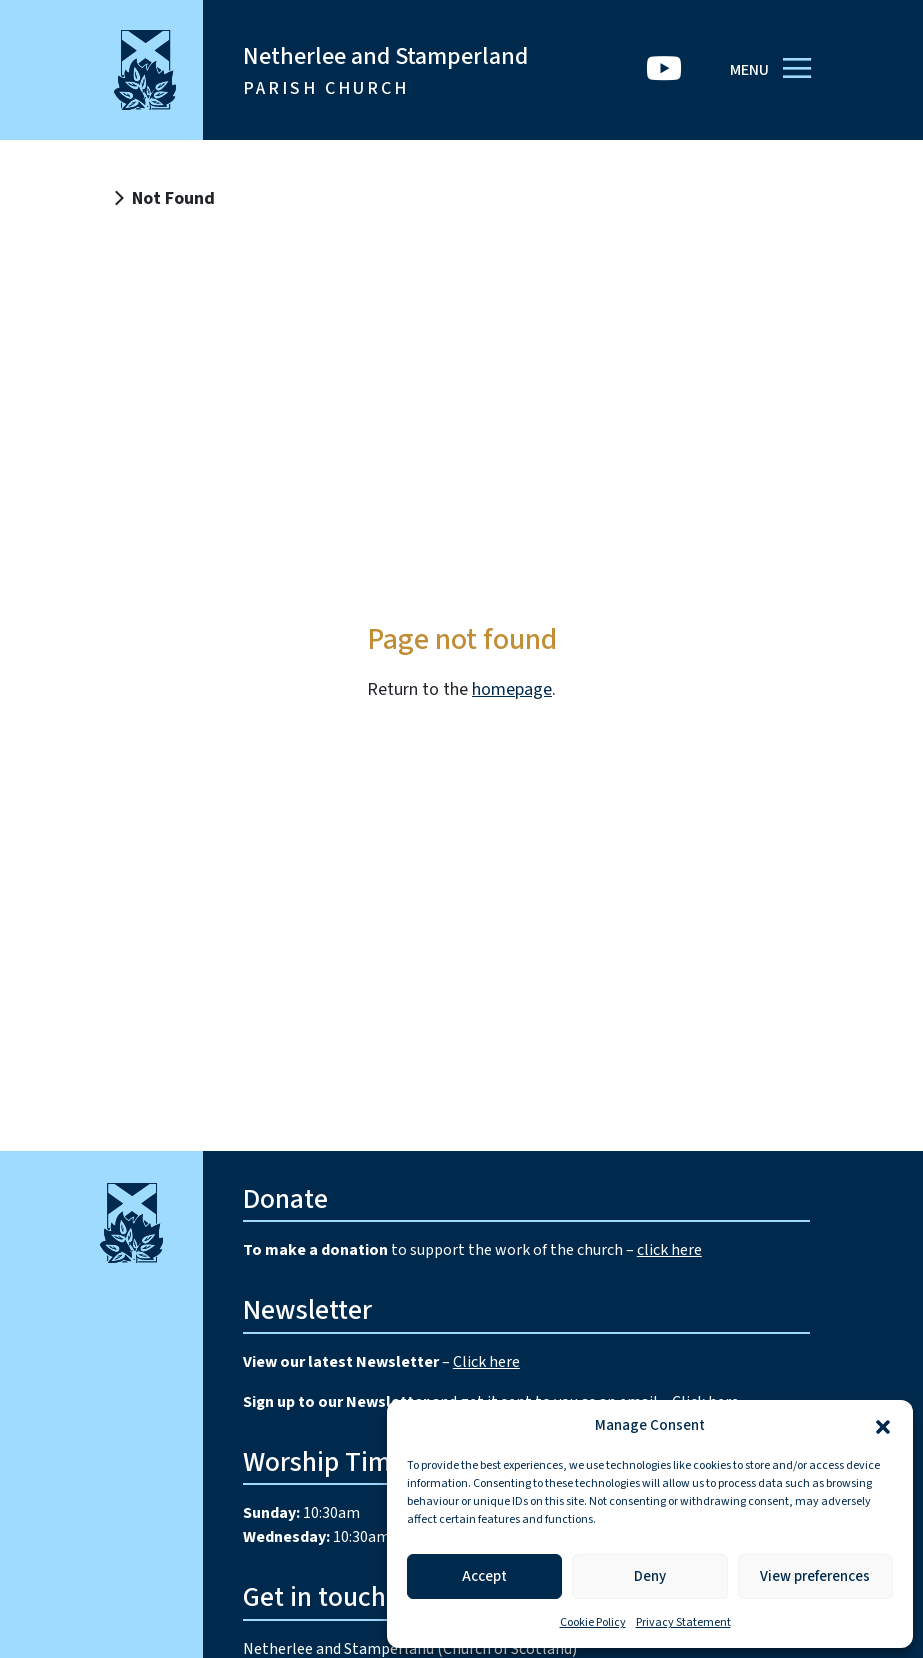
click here (669, 1250)
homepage (512, 689)
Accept (484, 1576)
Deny (650, 1576)
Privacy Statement (683, 1622)
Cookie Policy (593, 1622)
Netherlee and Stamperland (385, 70)
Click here (486, 1362)
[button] (883, 1426)
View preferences (815, 1576)
